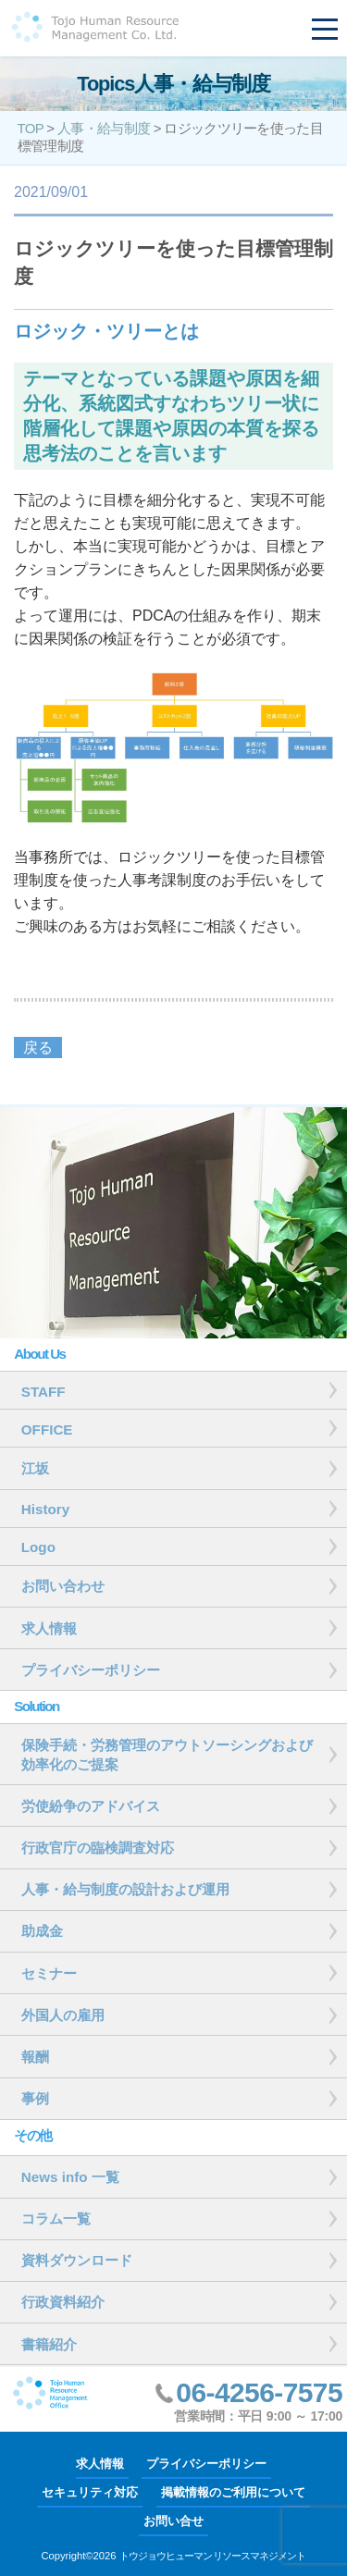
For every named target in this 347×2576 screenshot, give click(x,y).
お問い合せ (173, 2521)
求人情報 (100, 2464)
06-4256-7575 (259, 2392)
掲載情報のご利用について (233, 2492)
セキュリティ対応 (90, 2492)
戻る (38, 1047)
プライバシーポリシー (206, 2464)
